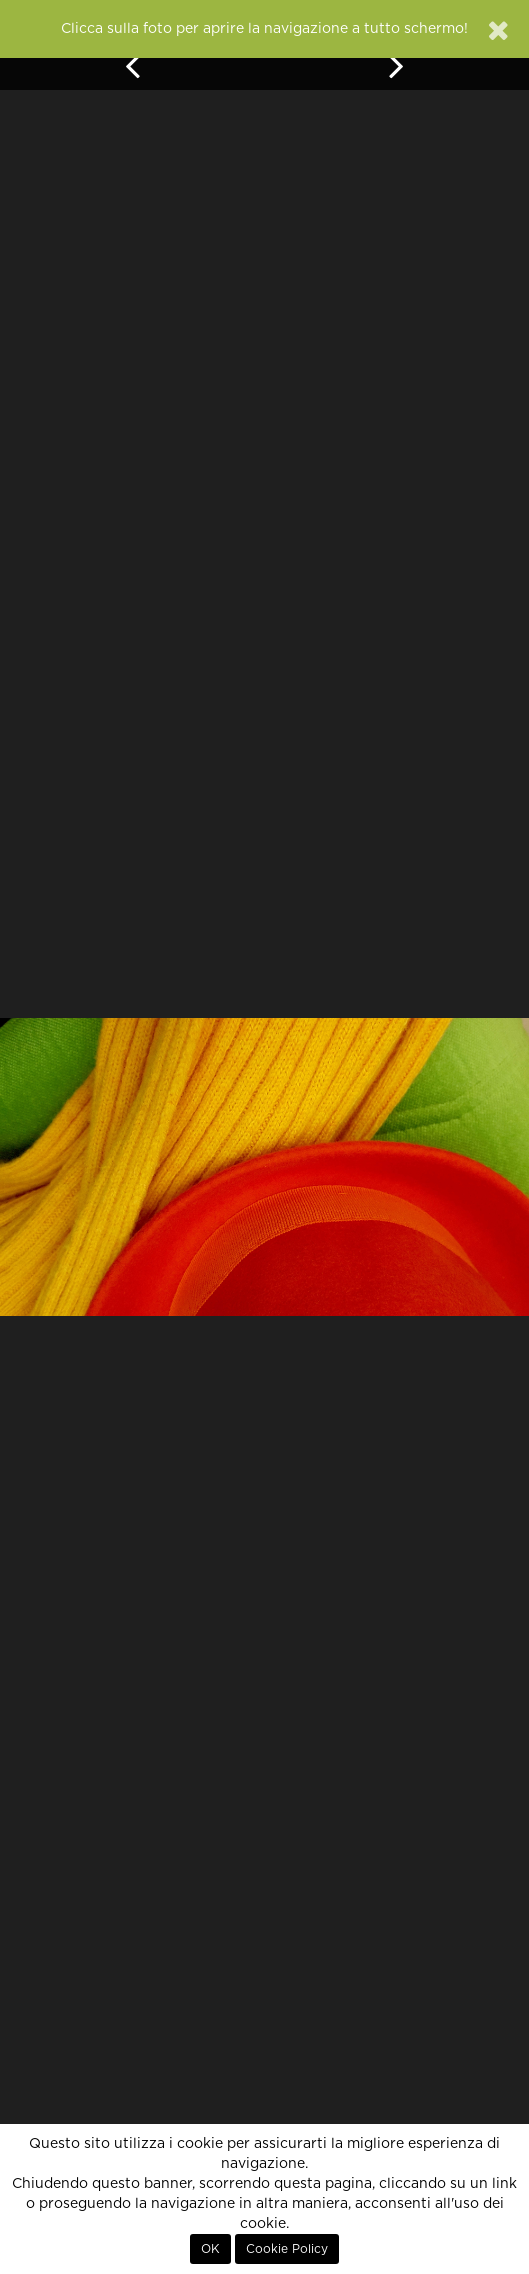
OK (210, 2249)
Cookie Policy (287, 2249)
